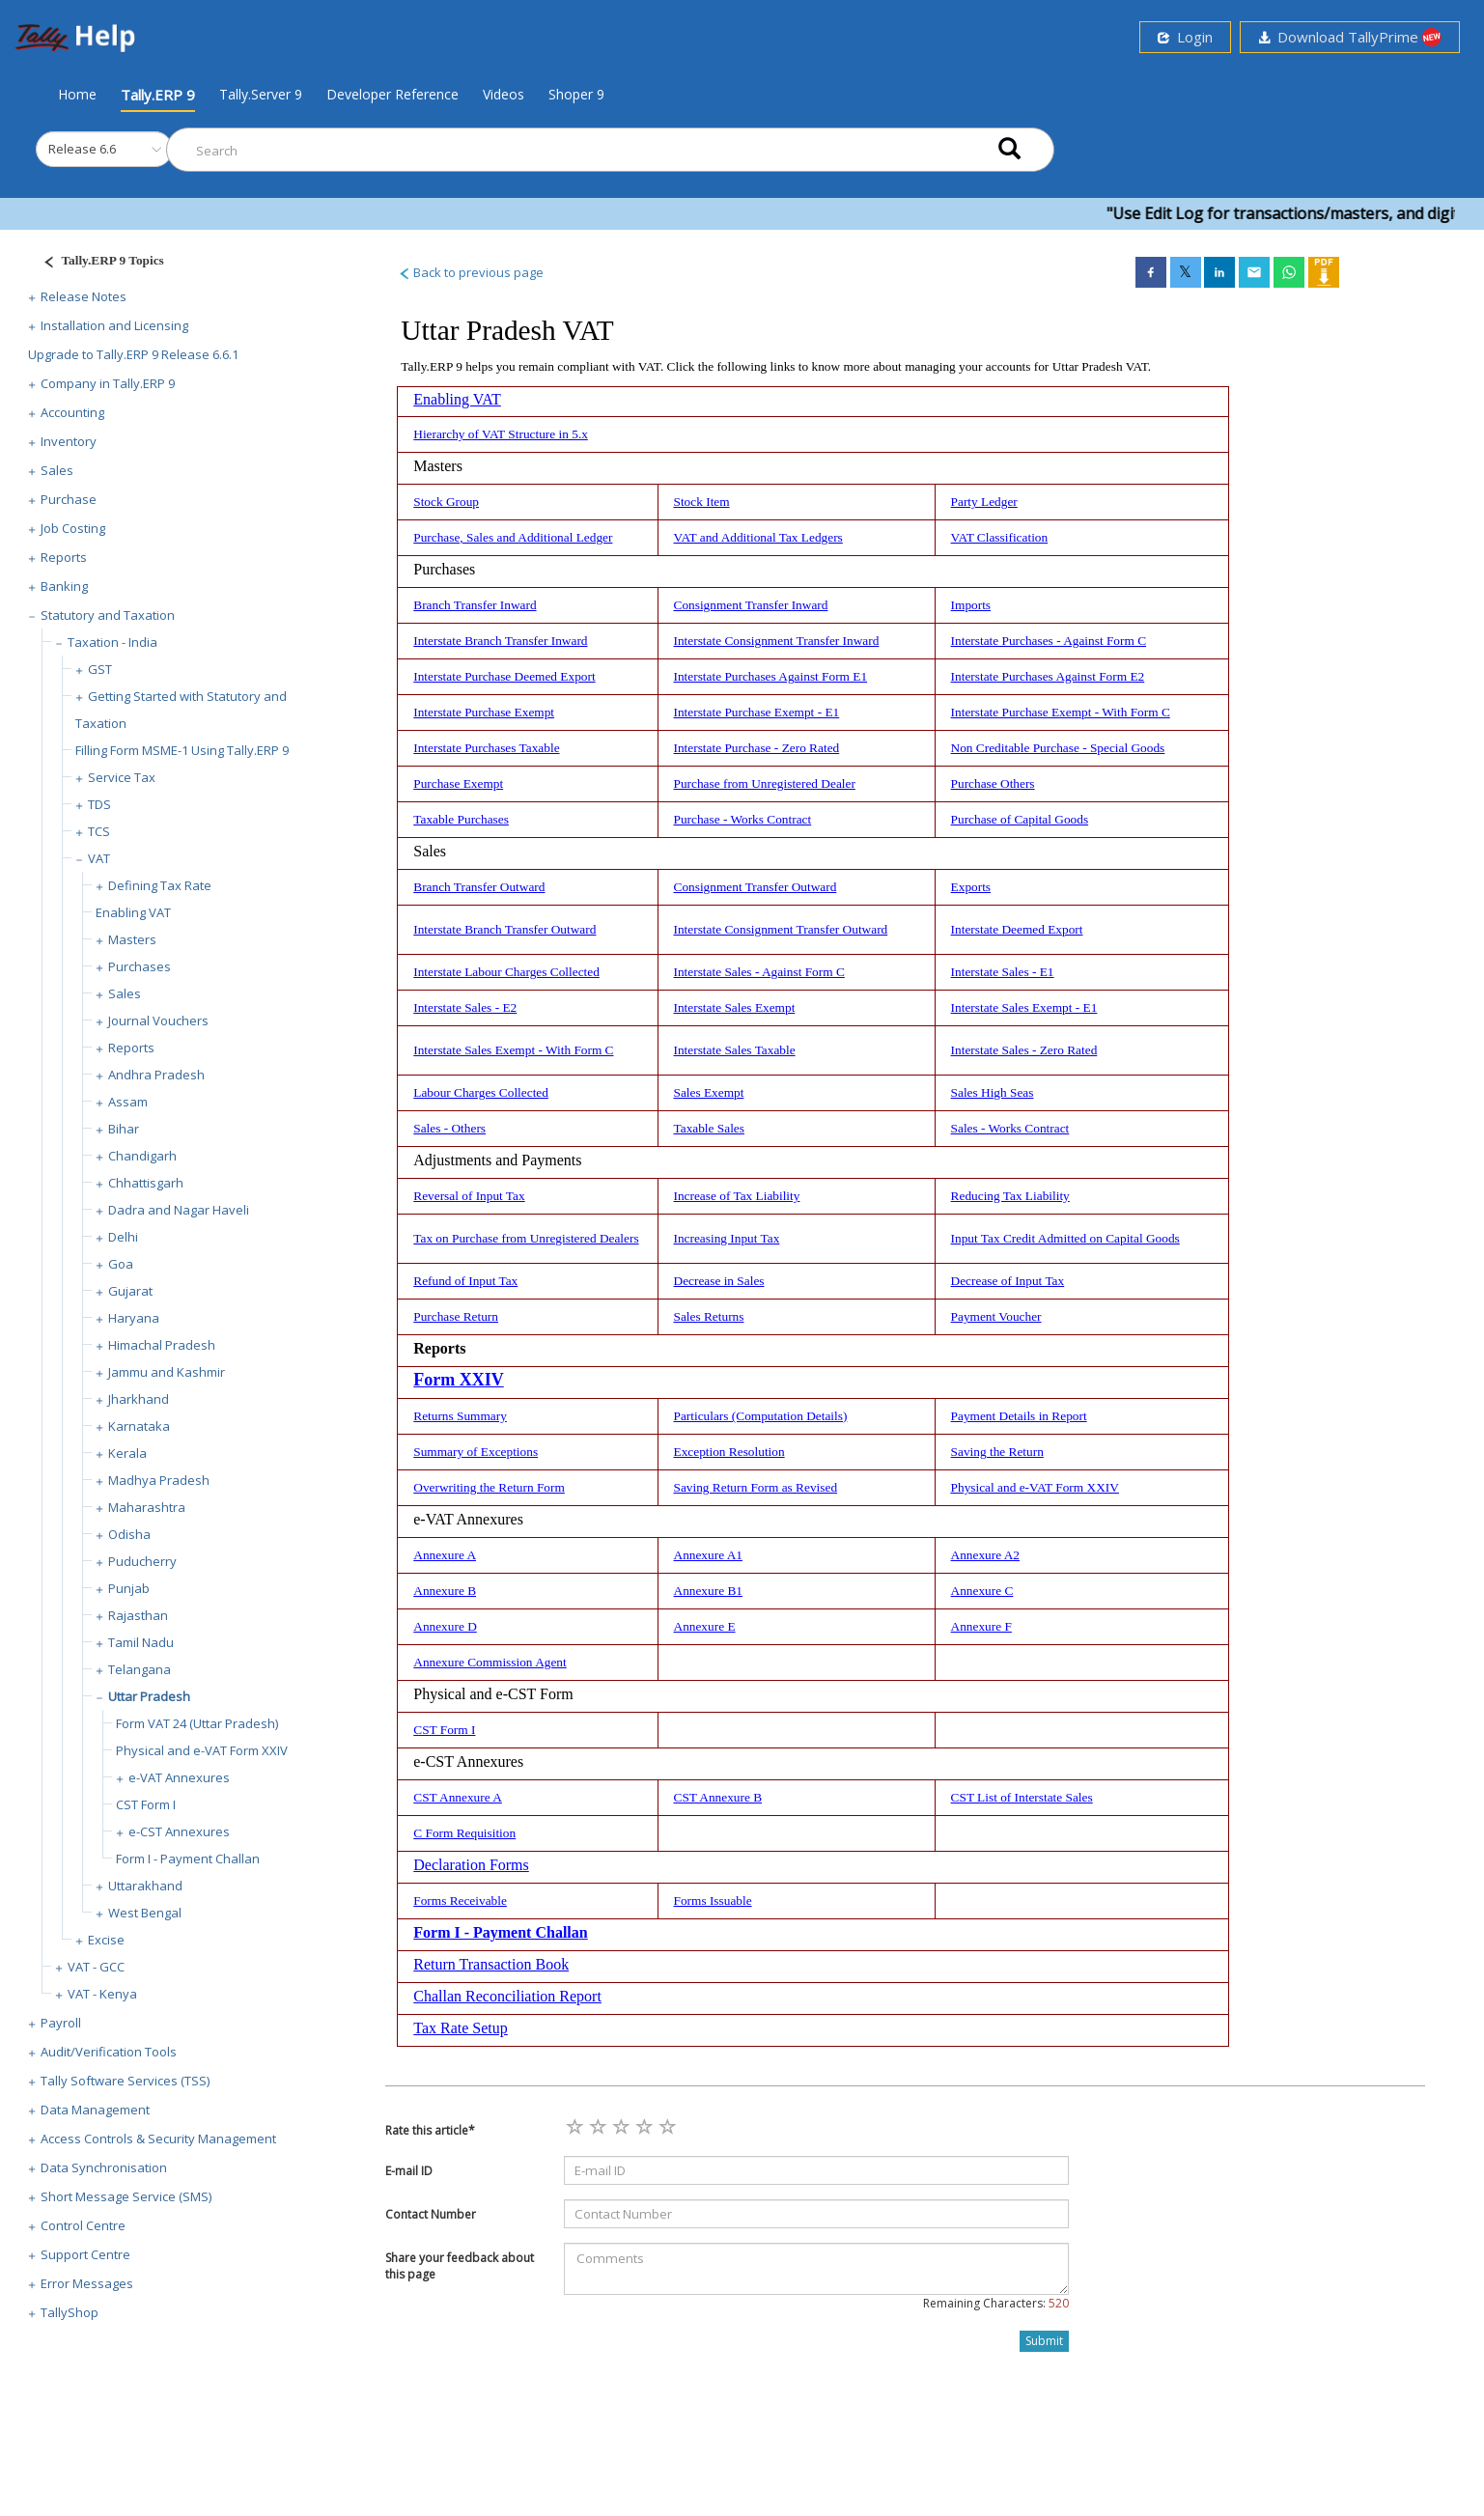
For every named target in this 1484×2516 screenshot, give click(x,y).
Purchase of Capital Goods (1020, 819)
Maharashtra (146, 1507)
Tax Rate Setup (460, 2028)
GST (100, 669)
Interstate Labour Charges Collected (506, 971)
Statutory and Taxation (108, 615)
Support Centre (85, 2254)
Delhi (123, 1236)
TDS (99, 804)
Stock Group (446, 501)
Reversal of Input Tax (468, 1195)
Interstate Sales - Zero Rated (1024, 1050)
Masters (132, 939)
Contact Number (430, 2214)
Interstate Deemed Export (1017, 929)
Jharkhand (138, 1399)
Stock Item (702, 501)
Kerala (127, 1453)
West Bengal (145, 1912)
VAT (99, 858)
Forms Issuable (713, 1900)
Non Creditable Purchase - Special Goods (1058, 748)
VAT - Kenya (102, 1993)
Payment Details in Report (1019, 1416)
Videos (503, 94)
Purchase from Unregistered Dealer (764, 783)
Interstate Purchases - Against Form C (1048, 640)
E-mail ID (409, 2171)
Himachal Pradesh (161, 1345)
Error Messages (87, 2283)
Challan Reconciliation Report (507, 1996)
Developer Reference (392, 94)
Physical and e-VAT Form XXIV (202, 1750)
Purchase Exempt (458, 783)
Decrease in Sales (719, 1280)
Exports (971, 887)
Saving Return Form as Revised (756, 1487)
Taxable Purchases (461, 819)
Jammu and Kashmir (166, 1372)
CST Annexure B (718, 1797)
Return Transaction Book (491, 1964)
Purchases (139, 966)
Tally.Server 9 (260, 94)
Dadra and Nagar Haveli (178, 1209)
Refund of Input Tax (465, 1280)
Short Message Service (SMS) (126, 2196)
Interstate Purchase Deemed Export (504, 676)
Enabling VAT (133, 912)
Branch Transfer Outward (479, 887)
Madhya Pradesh (159, 1480)
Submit (1044, 2341)
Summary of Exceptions (475, 1451)
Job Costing (73, 528)
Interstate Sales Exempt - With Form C (513, 1050)
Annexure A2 (985, 1555)
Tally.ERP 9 (158, 94)
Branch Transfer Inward (474, 605)
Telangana (139, 1669)
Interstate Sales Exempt (735, 1007)
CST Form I (146, 1804)
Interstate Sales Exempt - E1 (1024, 1007)
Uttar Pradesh (149, 1696)
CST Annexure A (457, 1797)
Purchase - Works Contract (743, 819)
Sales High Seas (992, 1092)
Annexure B (444, 1590)
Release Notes (83, 296)
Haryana (133, 1318)
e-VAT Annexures (179, 1777)
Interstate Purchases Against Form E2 (1048, 676)
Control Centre (83, 2225)
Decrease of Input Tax (1008, 1280)
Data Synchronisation (104, 2167)
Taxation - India (112, 642)
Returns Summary (460, 1416)
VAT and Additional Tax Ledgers (758, 537)
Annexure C (982, 1590)
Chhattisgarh (145, 1182)
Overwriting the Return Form (489, 1487)
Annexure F (981, 1626)
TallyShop (69, 2312)
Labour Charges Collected (480, 1092)
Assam (128, 1101)
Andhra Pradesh (156, 1074)
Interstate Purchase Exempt (483, 712)
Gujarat (130, 1291)
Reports (64, 557)
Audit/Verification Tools (109, 2051)
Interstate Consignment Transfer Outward (781, 929)
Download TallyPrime (1350, 37)
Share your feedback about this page (459, 2266)
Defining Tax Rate (159, 885)
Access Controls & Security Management (158, 2138)
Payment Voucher (996, 1316)
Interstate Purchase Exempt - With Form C (1060, 712)
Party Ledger (984, 501)
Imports (971, 605)
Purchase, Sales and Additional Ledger (512, 537)
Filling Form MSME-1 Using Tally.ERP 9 (182, 750)
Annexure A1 (708, 1555)
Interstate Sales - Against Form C (759, 971)
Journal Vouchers (158, 1020)
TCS (99, 831)
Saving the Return (997, 1451)
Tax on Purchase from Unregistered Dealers (525, 1238)
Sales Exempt (709, 1092)
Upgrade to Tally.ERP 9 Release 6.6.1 (133, 354)
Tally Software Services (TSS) (125, 2080)
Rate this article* (430, 2130)
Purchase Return (455, 1316)
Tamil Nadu (141, 1642)
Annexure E (705, 1626)
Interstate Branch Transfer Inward (500, 640)
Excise (106, 1939)
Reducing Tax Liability (1010, 1195)
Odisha (129, 1534)
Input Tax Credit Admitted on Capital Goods (1065, 1238)
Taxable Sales (709, 1128)
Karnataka (139, 1426)
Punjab (129, 1588)
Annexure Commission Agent (489, 1662)
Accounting (72, 412)
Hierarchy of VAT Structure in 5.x (500, 434)
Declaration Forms (471, 1865)
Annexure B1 (708, 1590)
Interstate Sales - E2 (465, 1007)
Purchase (69, 499)
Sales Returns (709, 1316)
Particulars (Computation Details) (761, 1416)
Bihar (123, 1128)
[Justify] (97, 263)
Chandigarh (142, 1155)
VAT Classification (1000, 537)
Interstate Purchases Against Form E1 (771, 676)
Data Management (95, 2109)
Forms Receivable (460, 1900)
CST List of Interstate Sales (1022, 1797)
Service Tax (121, 777)
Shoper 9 (576, 94)
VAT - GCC (96, 1966)
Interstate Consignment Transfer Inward (777, 640)
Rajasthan (138, 1615)
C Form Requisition (464, 1833)
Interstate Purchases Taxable (486, 748)
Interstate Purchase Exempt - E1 (757, 712)
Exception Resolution (729, 1451)
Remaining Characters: (996, 2303)
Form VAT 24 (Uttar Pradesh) (197, 1723)
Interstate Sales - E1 (1002, 971)
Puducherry (142, 1561)
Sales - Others (449, 1128)
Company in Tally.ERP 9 (108, 383)
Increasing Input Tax (727, 1238)
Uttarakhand (145, 1885)
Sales (57, 470)
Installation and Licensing (114, 325)
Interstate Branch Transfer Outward (504, 929)
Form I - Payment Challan (188, 1858)
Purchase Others (993, 783)
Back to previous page (471, 272)
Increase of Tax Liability (737, 1195)
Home (77, 93)
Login (1185, 36)
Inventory (69, 441)
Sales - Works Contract (1010, 1128)
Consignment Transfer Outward (755, 887)
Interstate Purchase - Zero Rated (757, 748)
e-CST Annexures (179, 1831)
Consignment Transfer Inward (751, 605)
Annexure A (444, 1555)
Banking (64, 586)
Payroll (61, 2022)
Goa (120, 1263)
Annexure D (445, 1626)
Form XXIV (458, 1379)
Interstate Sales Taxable (735, 1050)
